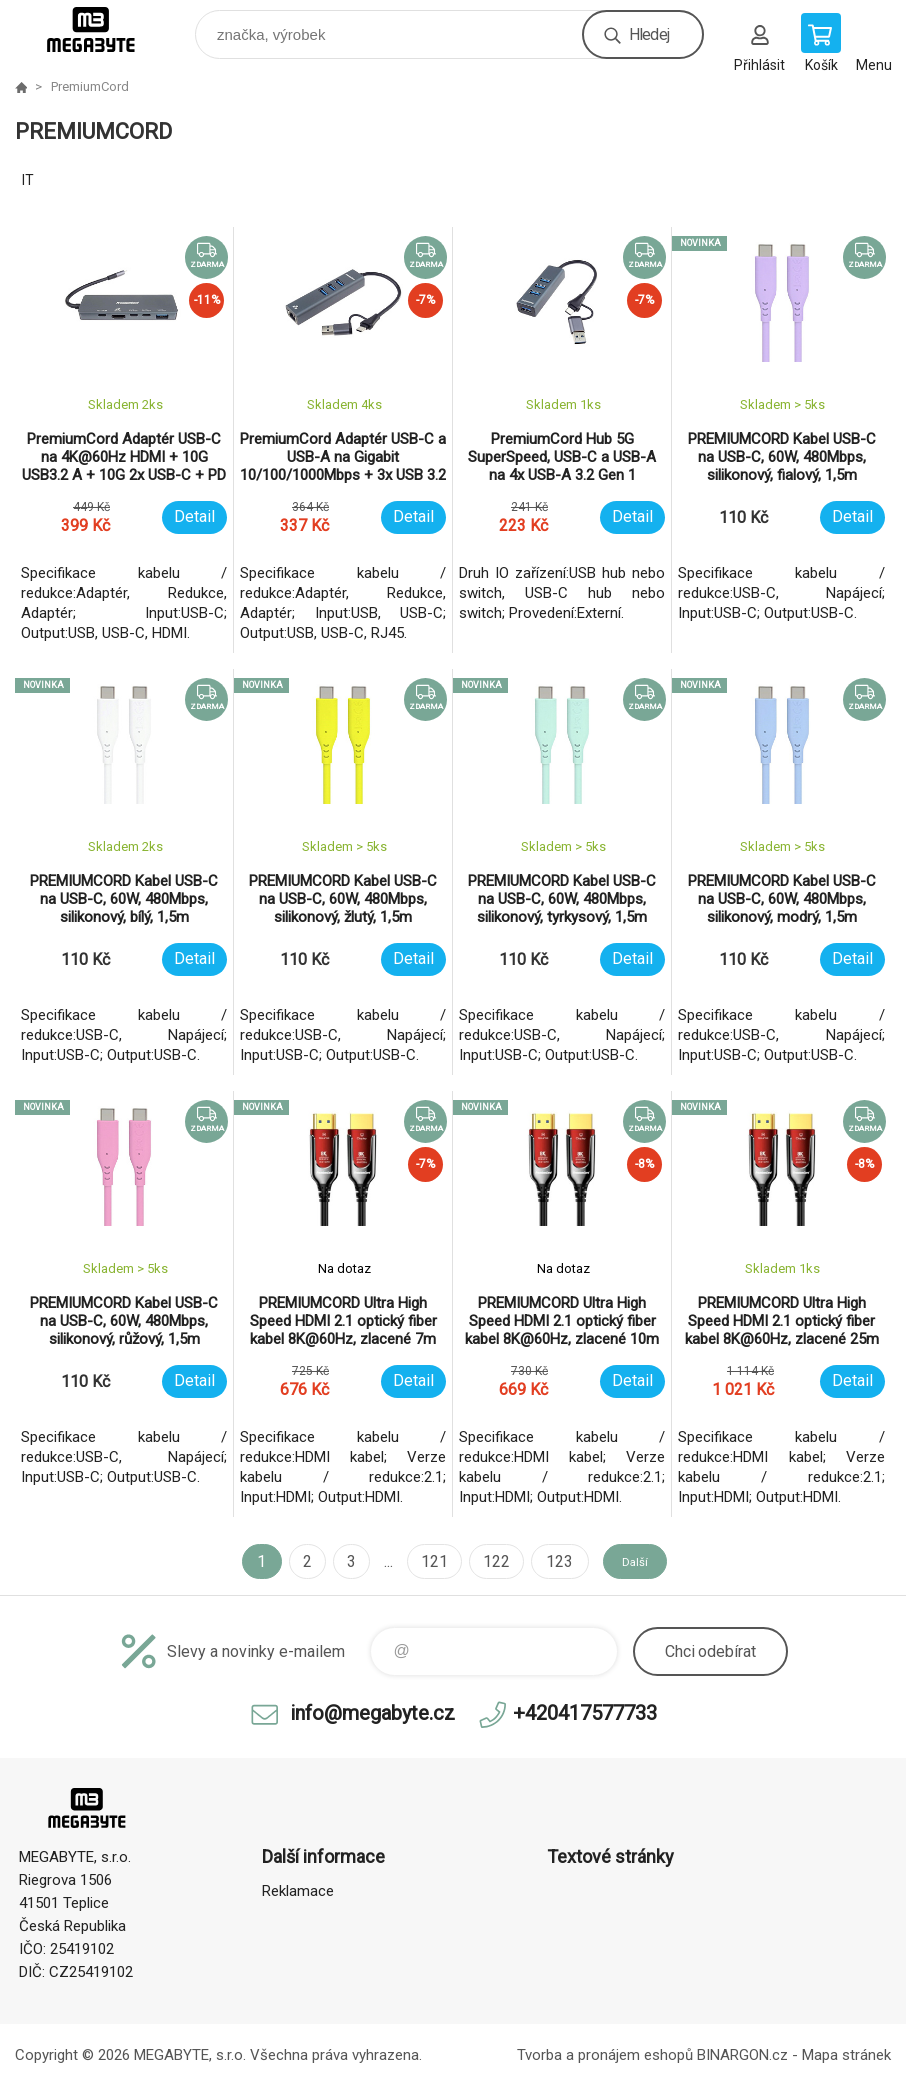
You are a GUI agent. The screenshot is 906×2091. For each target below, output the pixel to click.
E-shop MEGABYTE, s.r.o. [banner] (103, 29)
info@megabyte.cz (372, 1713)
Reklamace (298, 1891)
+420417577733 (585, 1713)
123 (544, 1561)
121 (420, 1561)
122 (482, 1561)
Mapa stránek (846, 2055)
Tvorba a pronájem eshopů (605, 2055)
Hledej (649, 34)
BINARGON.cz (742, 2055)
